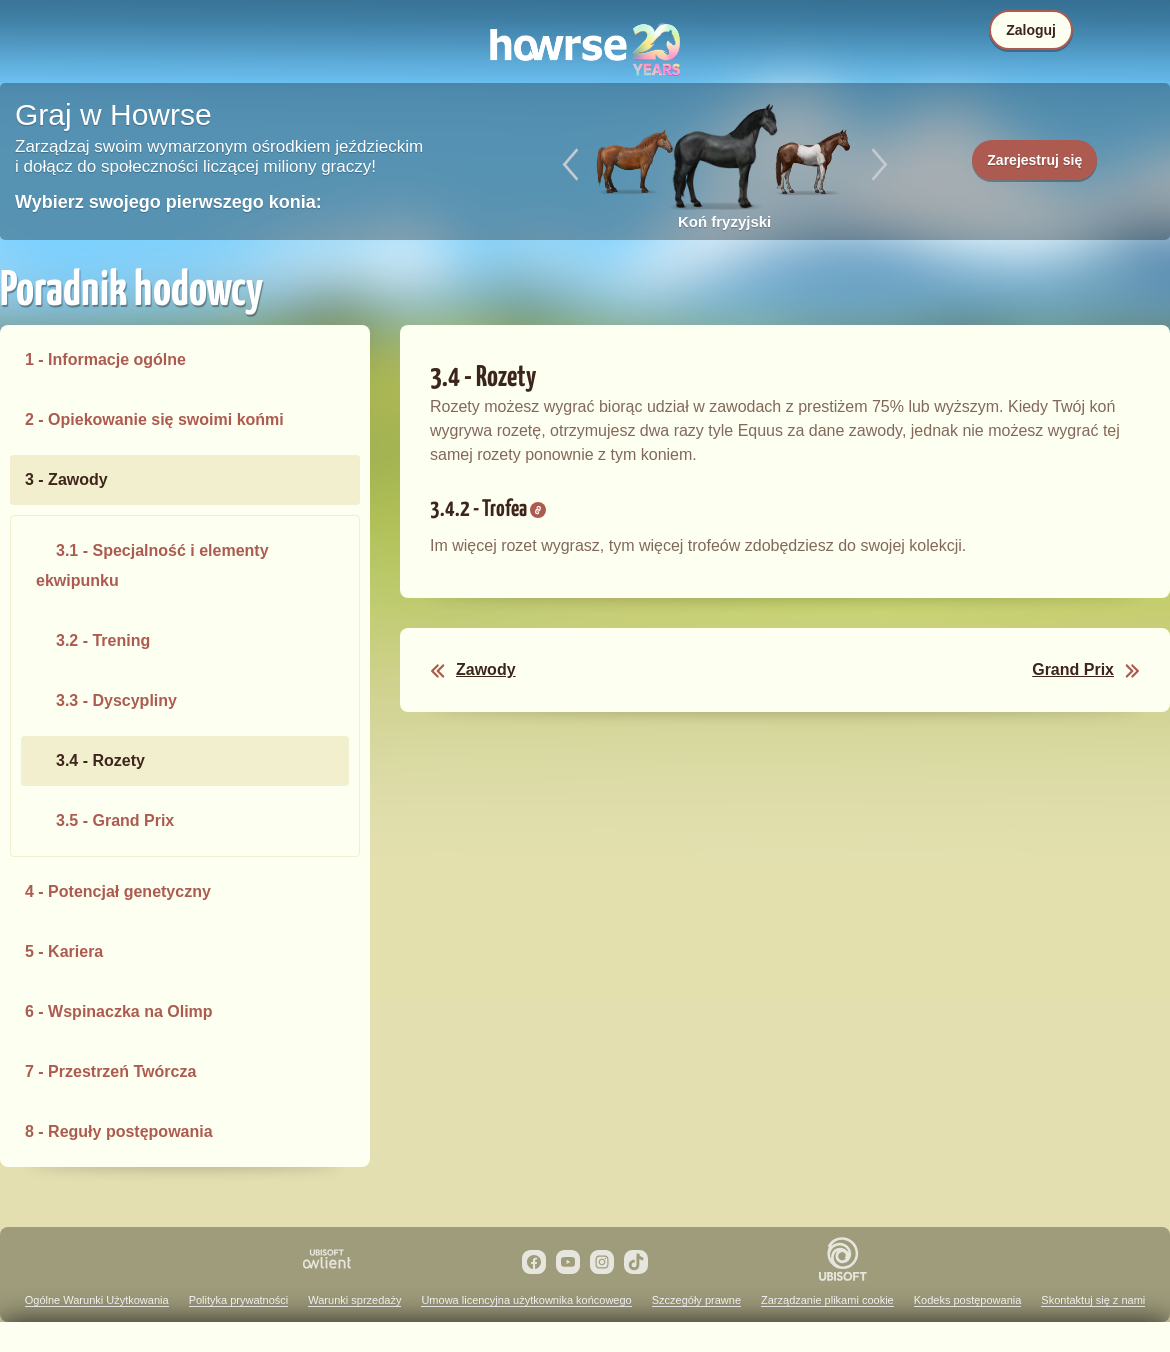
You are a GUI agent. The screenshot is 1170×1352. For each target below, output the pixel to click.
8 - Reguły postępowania (119, 1131)
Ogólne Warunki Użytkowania (97, 1300)
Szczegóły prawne (696, 1300)
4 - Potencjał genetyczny (118, 891)
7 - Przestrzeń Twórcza (110, 1071)
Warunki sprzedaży (354, 1300)
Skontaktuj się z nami (1093, 1300)
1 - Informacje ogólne (105, 359)
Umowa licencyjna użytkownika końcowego (526, 1300)
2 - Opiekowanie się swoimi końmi (154, 419)
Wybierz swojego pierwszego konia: (168, 202)
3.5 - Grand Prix (115, 820)
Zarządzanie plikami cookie (827, 1300)
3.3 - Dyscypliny (116, 700)
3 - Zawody (66, 479)
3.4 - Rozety (100, 760)
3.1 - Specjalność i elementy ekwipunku (152, 565)
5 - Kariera (64, 951)
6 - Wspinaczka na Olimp (119, 1011)
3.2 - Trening (103, 640)
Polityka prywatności (239, 1300)
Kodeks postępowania (968, 1300)
